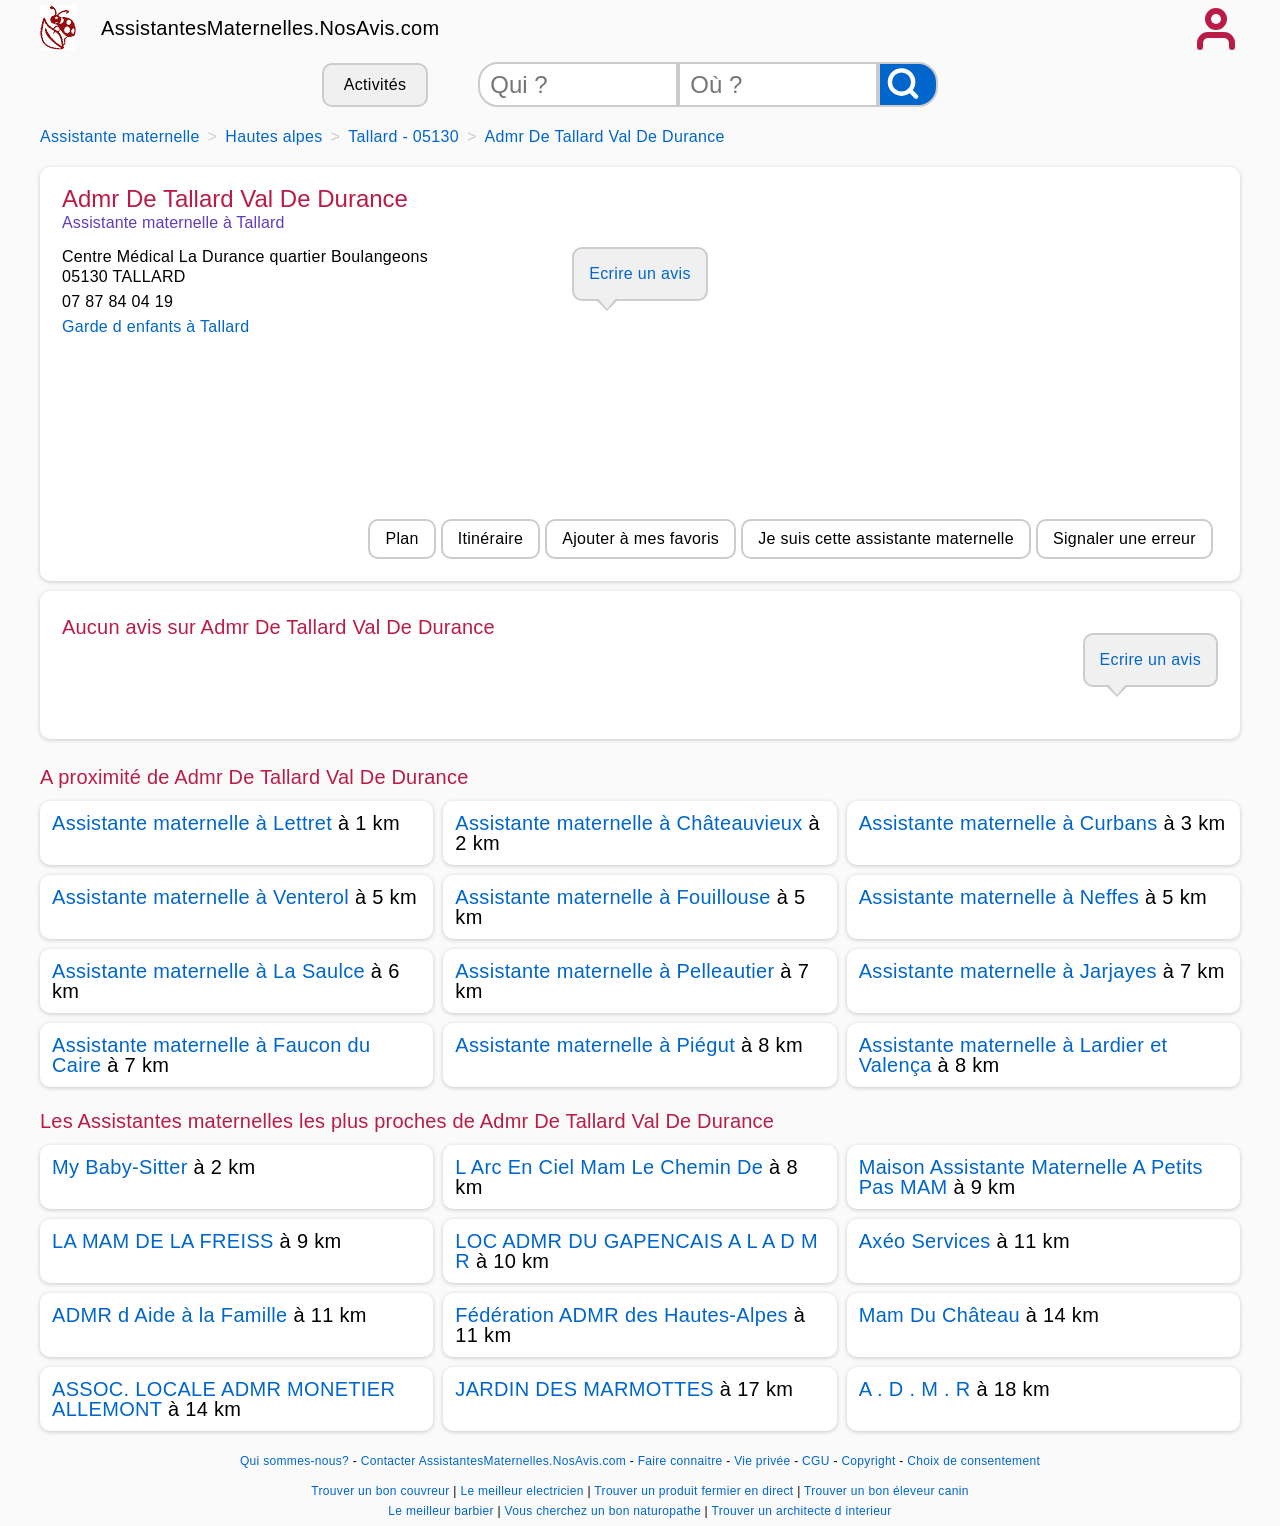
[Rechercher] (908, 84)
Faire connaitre (680, 1461)
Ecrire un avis (639, 273)
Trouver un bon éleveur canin (886, 1491)
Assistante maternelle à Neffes (999, 897)
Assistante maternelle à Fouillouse (612, 897)
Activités (375, 84)
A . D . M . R (915, 1389)
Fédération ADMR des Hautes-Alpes (621, 1315)
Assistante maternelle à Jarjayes (1008, 971)
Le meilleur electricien (523, 1491)
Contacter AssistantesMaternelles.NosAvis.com (493, 1461)
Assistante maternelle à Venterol (200, 897)
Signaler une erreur (1124, 538)
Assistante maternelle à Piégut (595, 1045)
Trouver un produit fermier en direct (695, 1491)
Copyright (870, 1461)
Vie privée (762, 1461)
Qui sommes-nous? (294, 1461)
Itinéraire (490, 538)
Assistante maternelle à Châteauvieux (628, 823)
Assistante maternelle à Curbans (1008, 823)
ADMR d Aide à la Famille (170, 1315)
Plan (401, 538)
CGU (816, 1461)
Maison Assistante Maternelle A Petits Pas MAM (1031, 1177)
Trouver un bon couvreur (382, 1491)
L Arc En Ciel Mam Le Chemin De (609, 1167)
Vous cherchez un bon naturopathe (605, 1511)
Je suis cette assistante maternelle (886, 538)
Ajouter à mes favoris (640, 538)
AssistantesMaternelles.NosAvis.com (270, 28)
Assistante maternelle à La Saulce (208, 971)
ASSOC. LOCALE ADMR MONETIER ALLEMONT (223, 1399)
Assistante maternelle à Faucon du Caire (211, 1055)
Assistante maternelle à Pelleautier (614, 971)
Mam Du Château (939, 1315)
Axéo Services (925, 1241)
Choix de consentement (973, 1461)
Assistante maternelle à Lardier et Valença (1013, 1055)
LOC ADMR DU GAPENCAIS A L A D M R (636, 1251)
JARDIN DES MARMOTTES (584, 1389)
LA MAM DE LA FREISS (163, 1241)
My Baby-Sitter (120, 1167)
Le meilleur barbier (442, 1511)
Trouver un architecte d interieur (801, 1511)
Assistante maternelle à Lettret (192, 823)
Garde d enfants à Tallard (155, 326)
